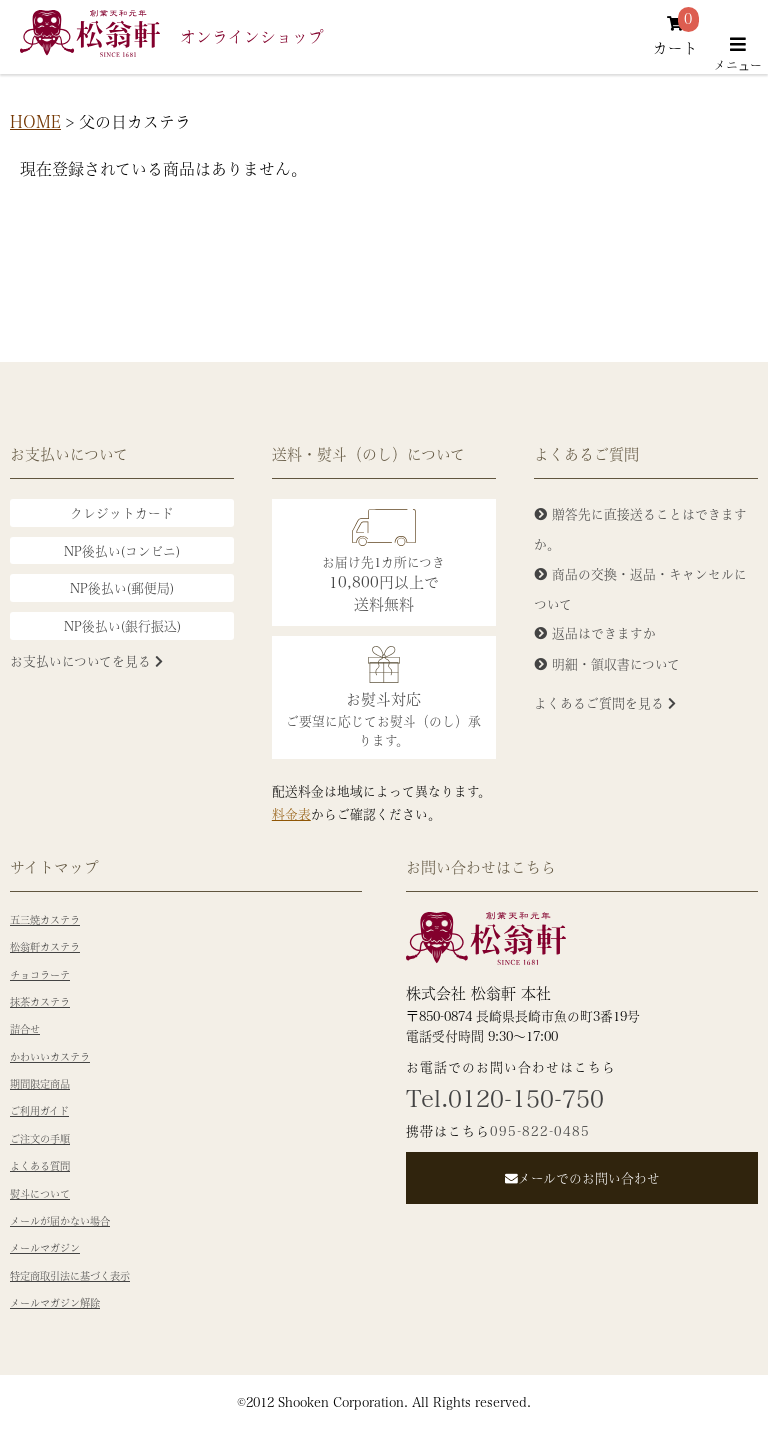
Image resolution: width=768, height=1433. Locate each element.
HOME (35, 121)
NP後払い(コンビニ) (122, 550)
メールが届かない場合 (60, 1221)
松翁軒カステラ (45, 947)
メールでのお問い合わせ (582, 1178)
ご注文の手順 (40, 1139)
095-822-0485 (540, 1130)
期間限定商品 (40, 1084)
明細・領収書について (616, 663)
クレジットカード (122, 512)
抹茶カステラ (40, 1002)
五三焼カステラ (45, 920)
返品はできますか (604, 632)
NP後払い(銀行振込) (122, 625)
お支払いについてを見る (86, 660)
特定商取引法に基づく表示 (70, 1276)
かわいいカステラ (50, 1057)
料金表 (291, 813)
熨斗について (40, 1194)
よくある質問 (40, 1166)
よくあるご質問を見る (605, 702)
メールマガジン (45, 1248)
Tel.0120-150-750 (505, 1098)
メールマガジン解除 (55, 1303)
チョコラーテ (40, 975)
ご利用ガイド (39, 1111)
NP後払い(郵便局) (122, 587)
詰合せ (25, 1029)
